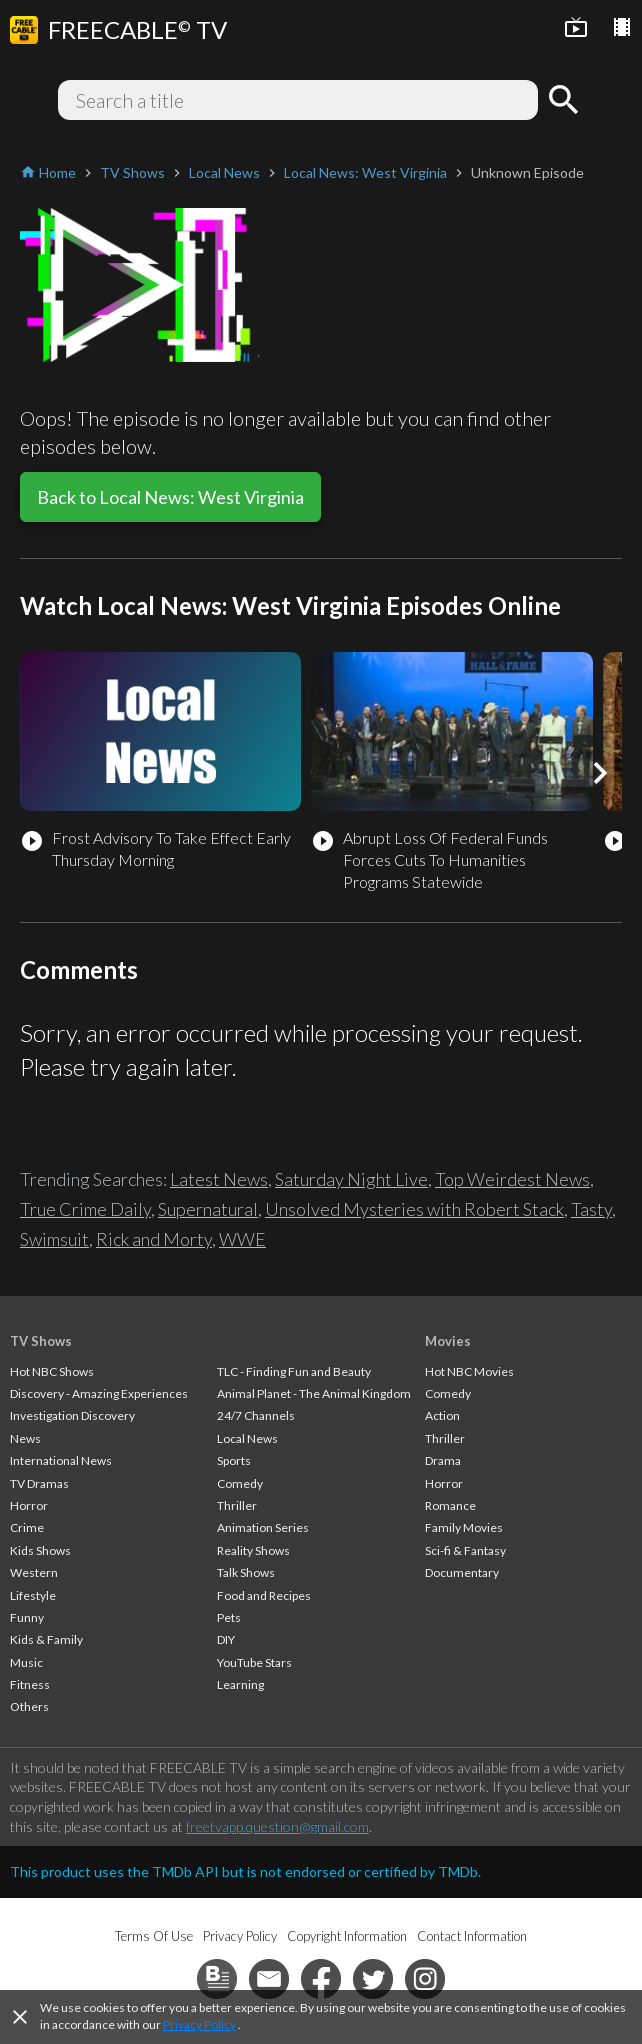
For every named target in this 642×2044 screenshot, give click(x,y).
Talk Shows (246, 1572)
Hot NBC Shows (52, 1371)
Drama (443, 1460)
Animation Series (263, 1527)
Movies (448, 1341)
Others (29, 1706)
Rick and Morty (154, 1239)
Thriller (237, 1505)
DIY (226, 1639)
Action (442, 1415)
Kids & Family (46, 1639)
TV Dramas (39, 1483)
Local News (247, 1438)
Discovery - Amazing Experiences (99, 1393)
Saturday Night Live (351, 1179)
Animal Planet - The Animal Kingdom (314, 1393)
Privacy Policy (199, 2024)
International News (61, 1460)
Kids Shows (40, 1550)
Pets (229, 1617)
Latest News (219, 1179)
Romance (450, 1505)
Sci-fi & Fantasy (465, 1550)
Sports (234, 1460)
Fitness (30, 1684)
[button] (600, 773)
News (25, 1438)
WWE (242, 1239)
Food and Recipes (264, 1595)
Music (26, 1662)
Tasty (591, 1209)
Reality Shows (253, 1550)
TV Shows (41, 1341)
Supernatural (208, 1209)
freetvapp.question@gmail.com (277, 1826)
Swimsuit (54, 1239)
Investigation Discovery (72, 1415)
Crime (27, 1527)
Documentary (462, 1572)
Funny (27, 1617)
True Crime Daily (85, 1209)
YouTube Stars (254, 1662)
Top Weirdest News (512, 1179)
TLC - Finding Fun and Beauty (294, 1371)
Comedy (240, 1483)
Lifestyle (33, 1595)
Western (34, 1572)
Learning (240, 1684)
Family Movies (464, 1527)
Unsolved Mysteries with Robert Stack (414, 1209)
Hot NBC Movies (469, 1371)
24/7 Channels (256, 1415)
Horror (29, 1505)
